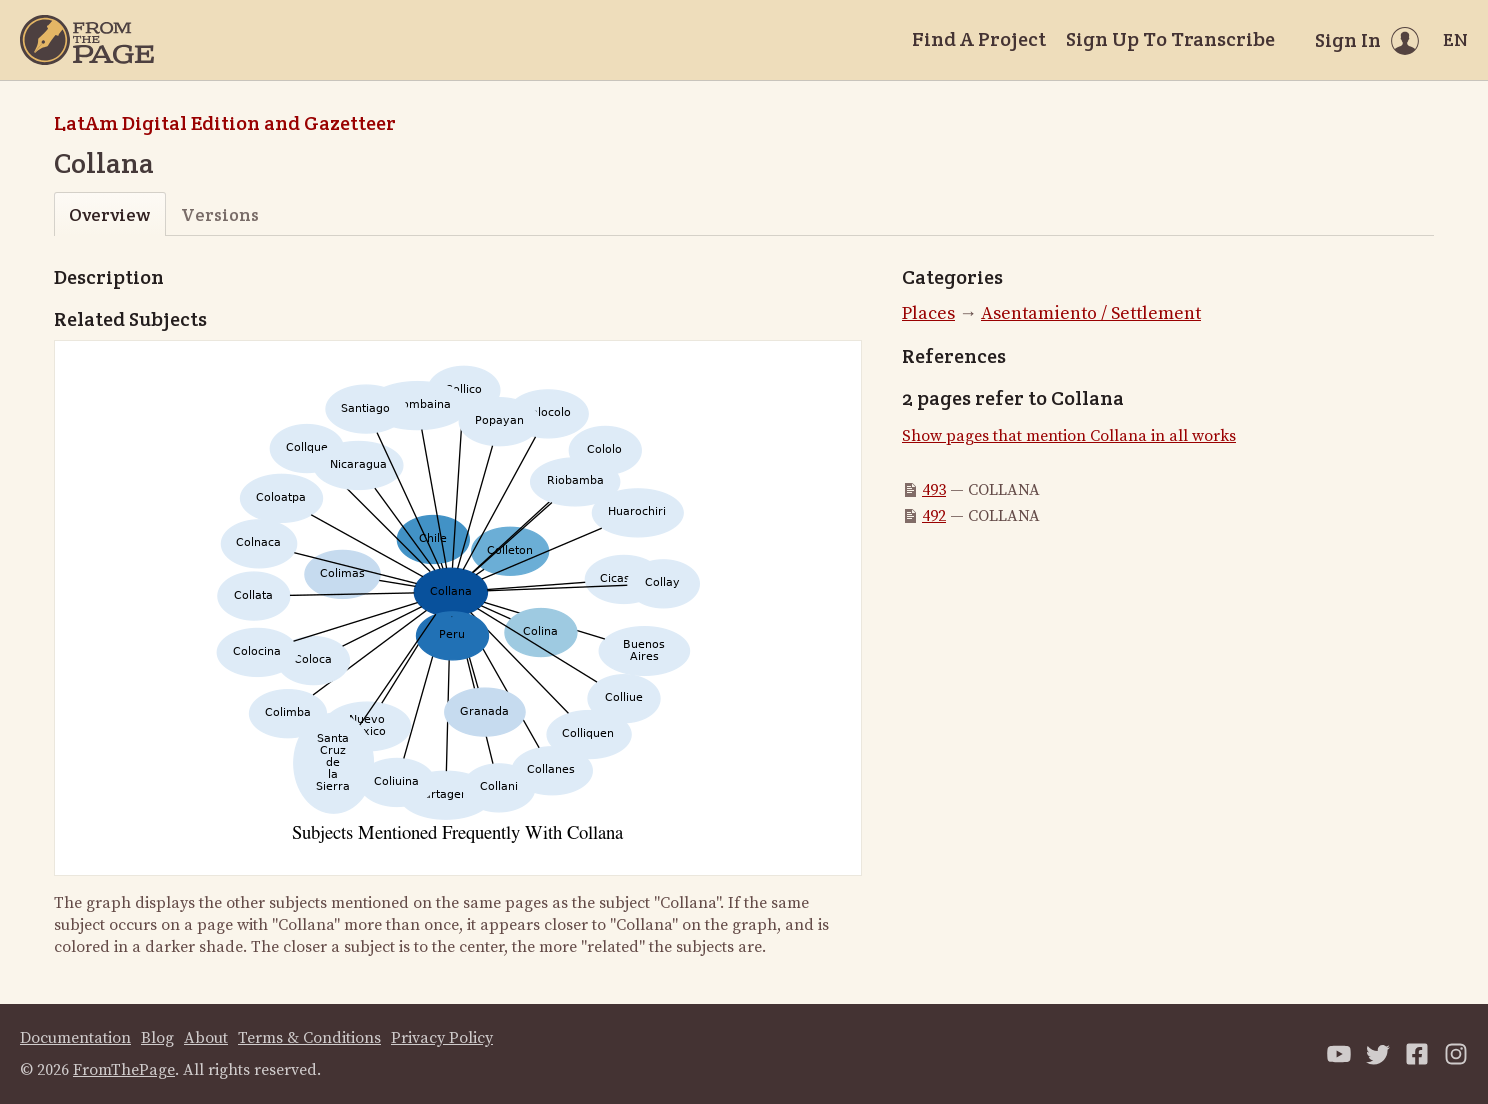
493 (934, 490)
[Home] (87, 40)
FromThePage (124, 1070)
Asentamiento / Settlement (1091, 313)
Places (928, 313)
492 (934, 516)
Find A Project (979, 39)
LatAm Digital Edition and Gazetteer (225, 123)
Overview (109, 214)
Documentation (75, 1038)
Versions (220, 214)
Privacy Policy (442, 1038)
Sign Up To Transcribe (1170, 39)
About (206, 1038)
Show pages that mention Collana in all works (1069, 436)
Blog (157, 1038)
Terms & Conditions (309, 1038)
